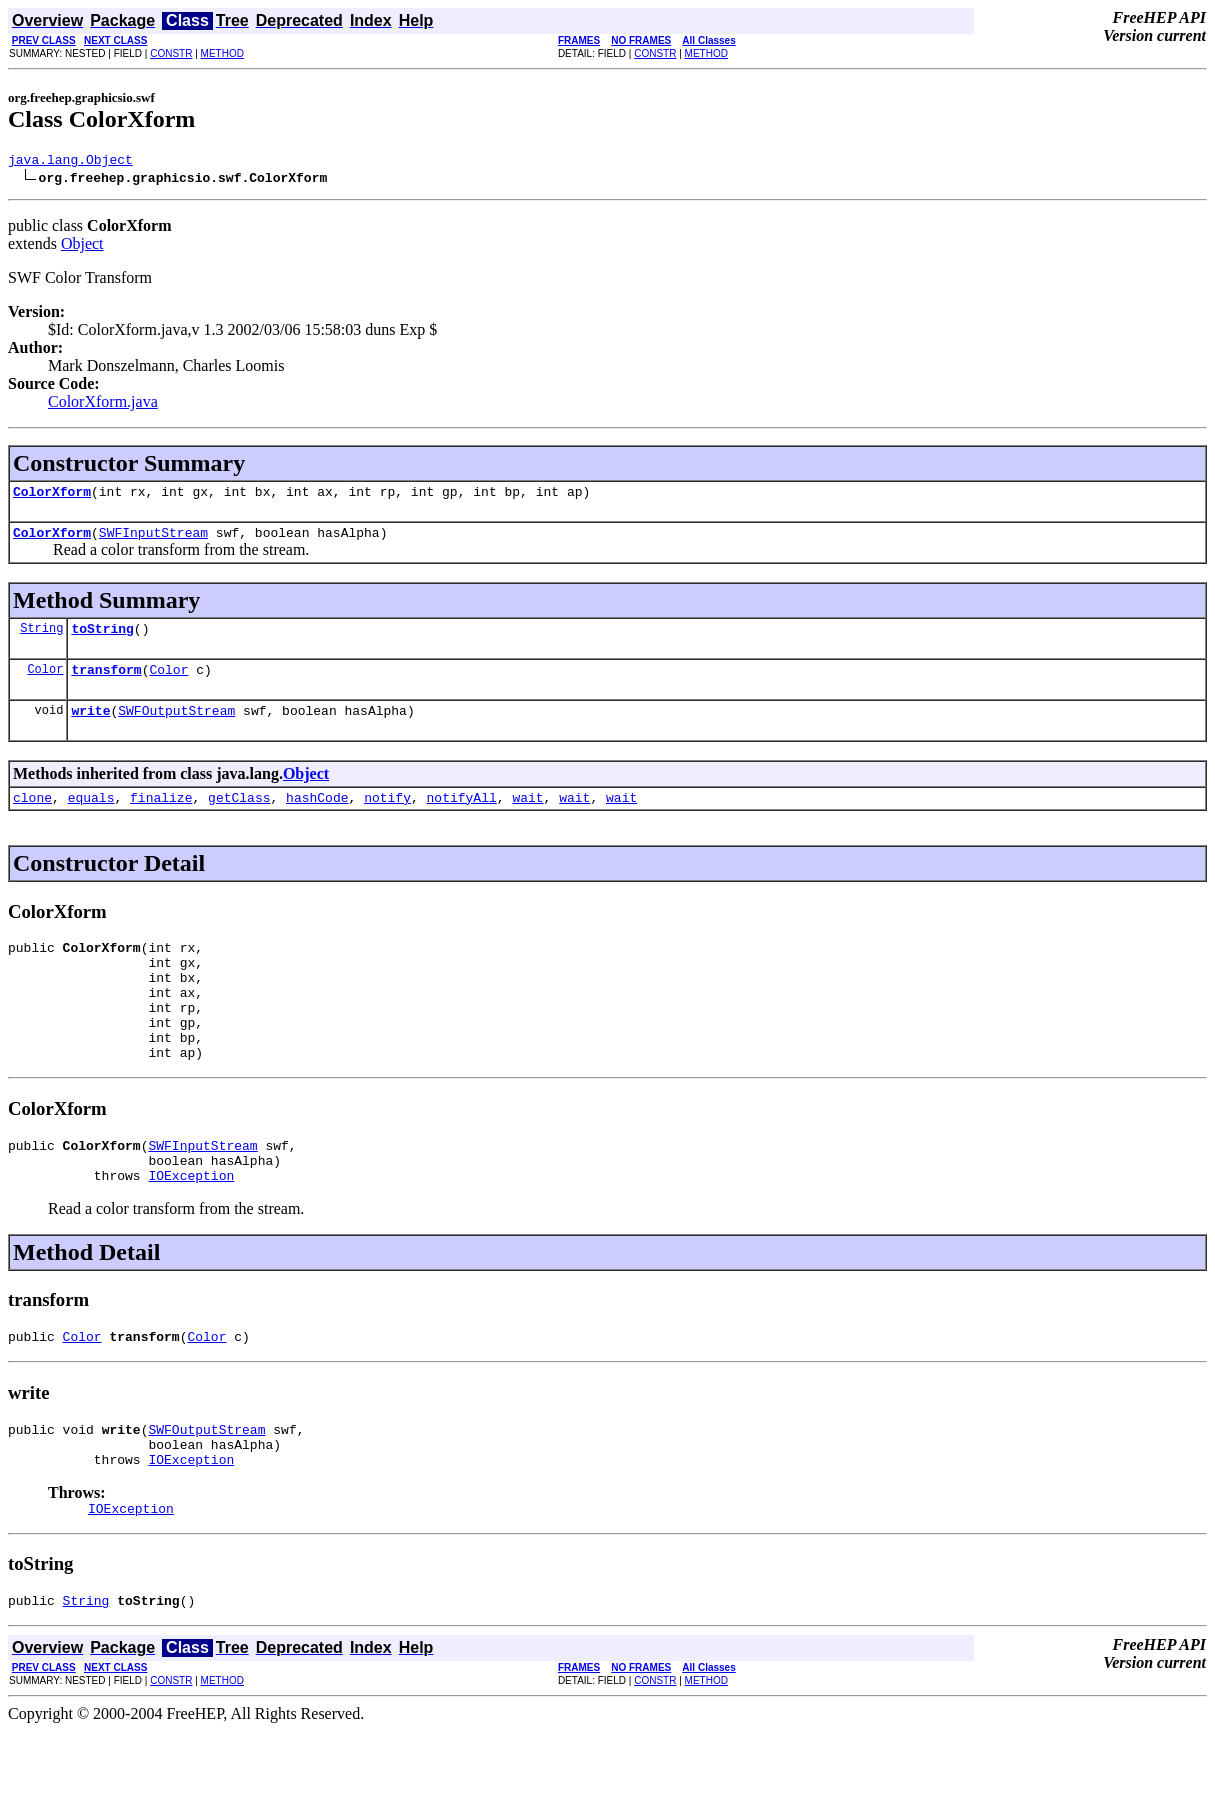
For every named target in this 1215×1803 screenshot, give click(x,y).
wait (527, 818)
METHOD (222, 53)
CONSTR (171, 53)
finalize (161, 818)
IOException (191, 1229)
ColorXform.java (103, 404)
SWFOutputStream (176, 728)
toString (102, 640)
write (90, 728)
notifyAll (462, 818)
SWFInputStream (153, 541)
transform (106, 684)
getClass (239, 818)
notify (387, 818)
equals (91, 818)
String (41, 639)
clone (32, 818)
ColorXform (52, 497)
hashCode (317, 818)
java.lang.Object (70, 162)
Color (45, 683)
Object (82, 246)
